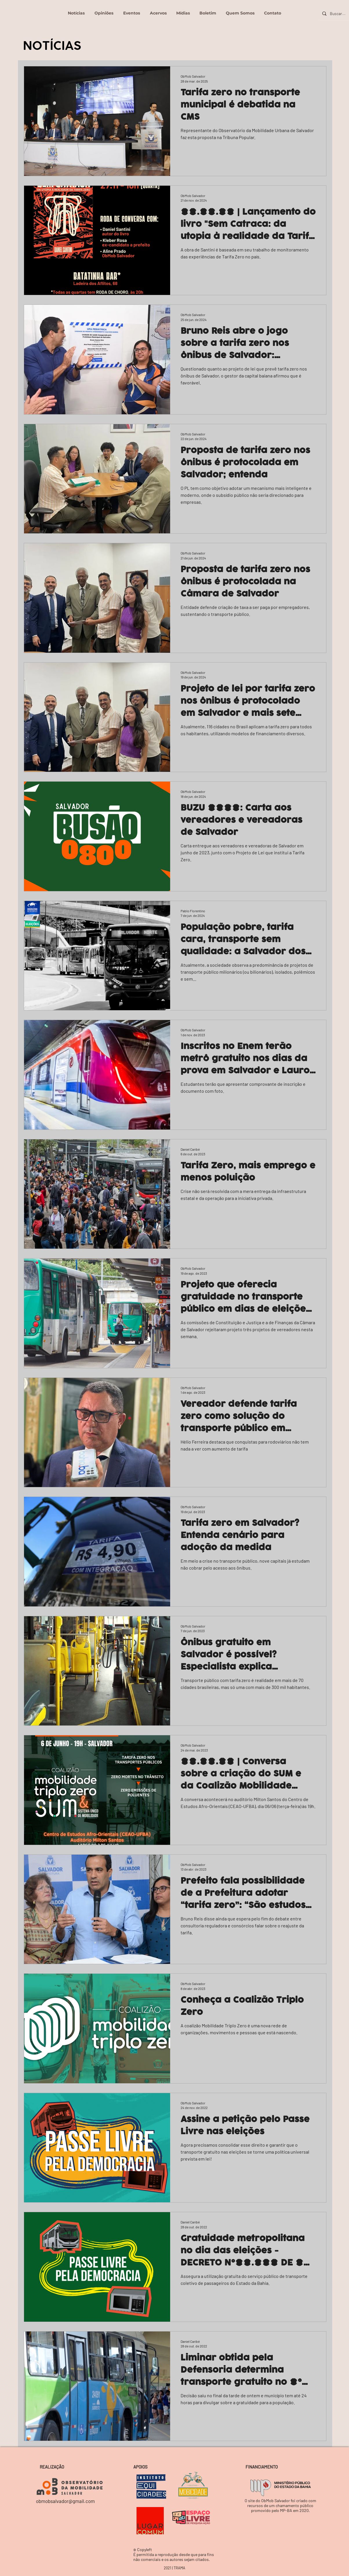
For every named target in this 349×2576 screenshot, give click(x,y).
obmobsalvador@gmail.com (65, 2501)
